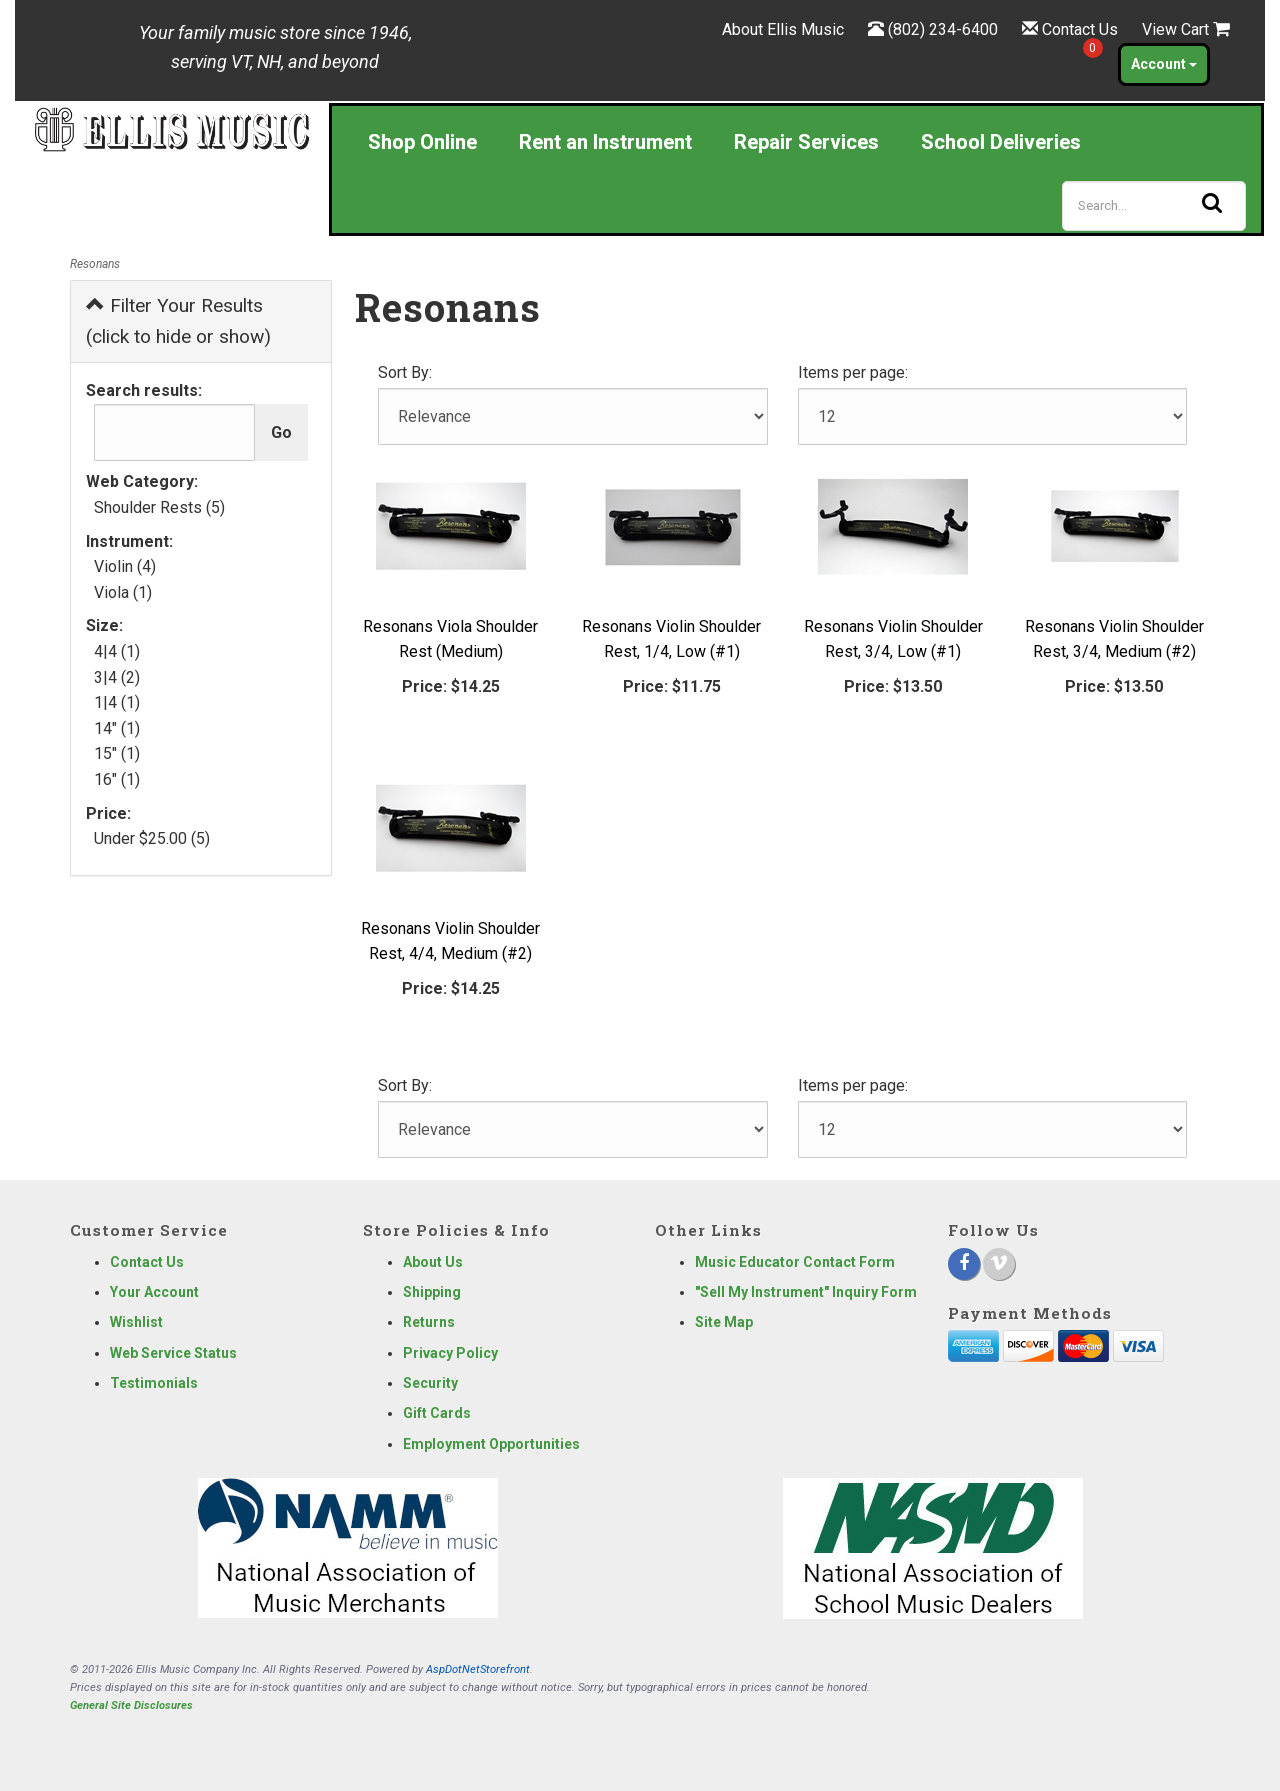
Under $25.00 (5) (152, 838)
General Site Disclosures (131, 1705)
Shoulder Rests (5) (159, 507)
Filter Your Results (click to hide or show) (178, 321)
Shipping (432, 1292)
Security (430, 1383)
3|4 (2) (117, 677)
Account (1164, 64)
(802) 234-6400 (943, 29)
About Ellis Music (783, 29)
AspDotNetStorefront (478, 1669)
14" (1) (117, 728)
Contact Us (1080, 29)
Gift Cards (437, 1413)
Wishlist (136, 1322)
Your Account (154, 1292)
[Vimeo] (999, 1264)
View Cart (1186, 29)
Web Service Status (173, 1353)
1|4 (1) (117, 702)
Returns (429, 1322)
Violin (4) (125, 566)
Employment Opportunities (491, 1444)
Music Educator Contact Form (795, 1262)
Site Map (724, 1322)
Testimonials (154, 1383)
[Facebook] (964, 1264)
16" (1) (117, 779)
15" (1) (117, 753)
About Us (433, 1262)
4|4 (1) (117, 651)
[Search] (1154, 206)
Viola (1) (123, 592)
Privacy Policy (450, 1353)
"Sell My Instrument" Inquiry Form (806, 1292)
